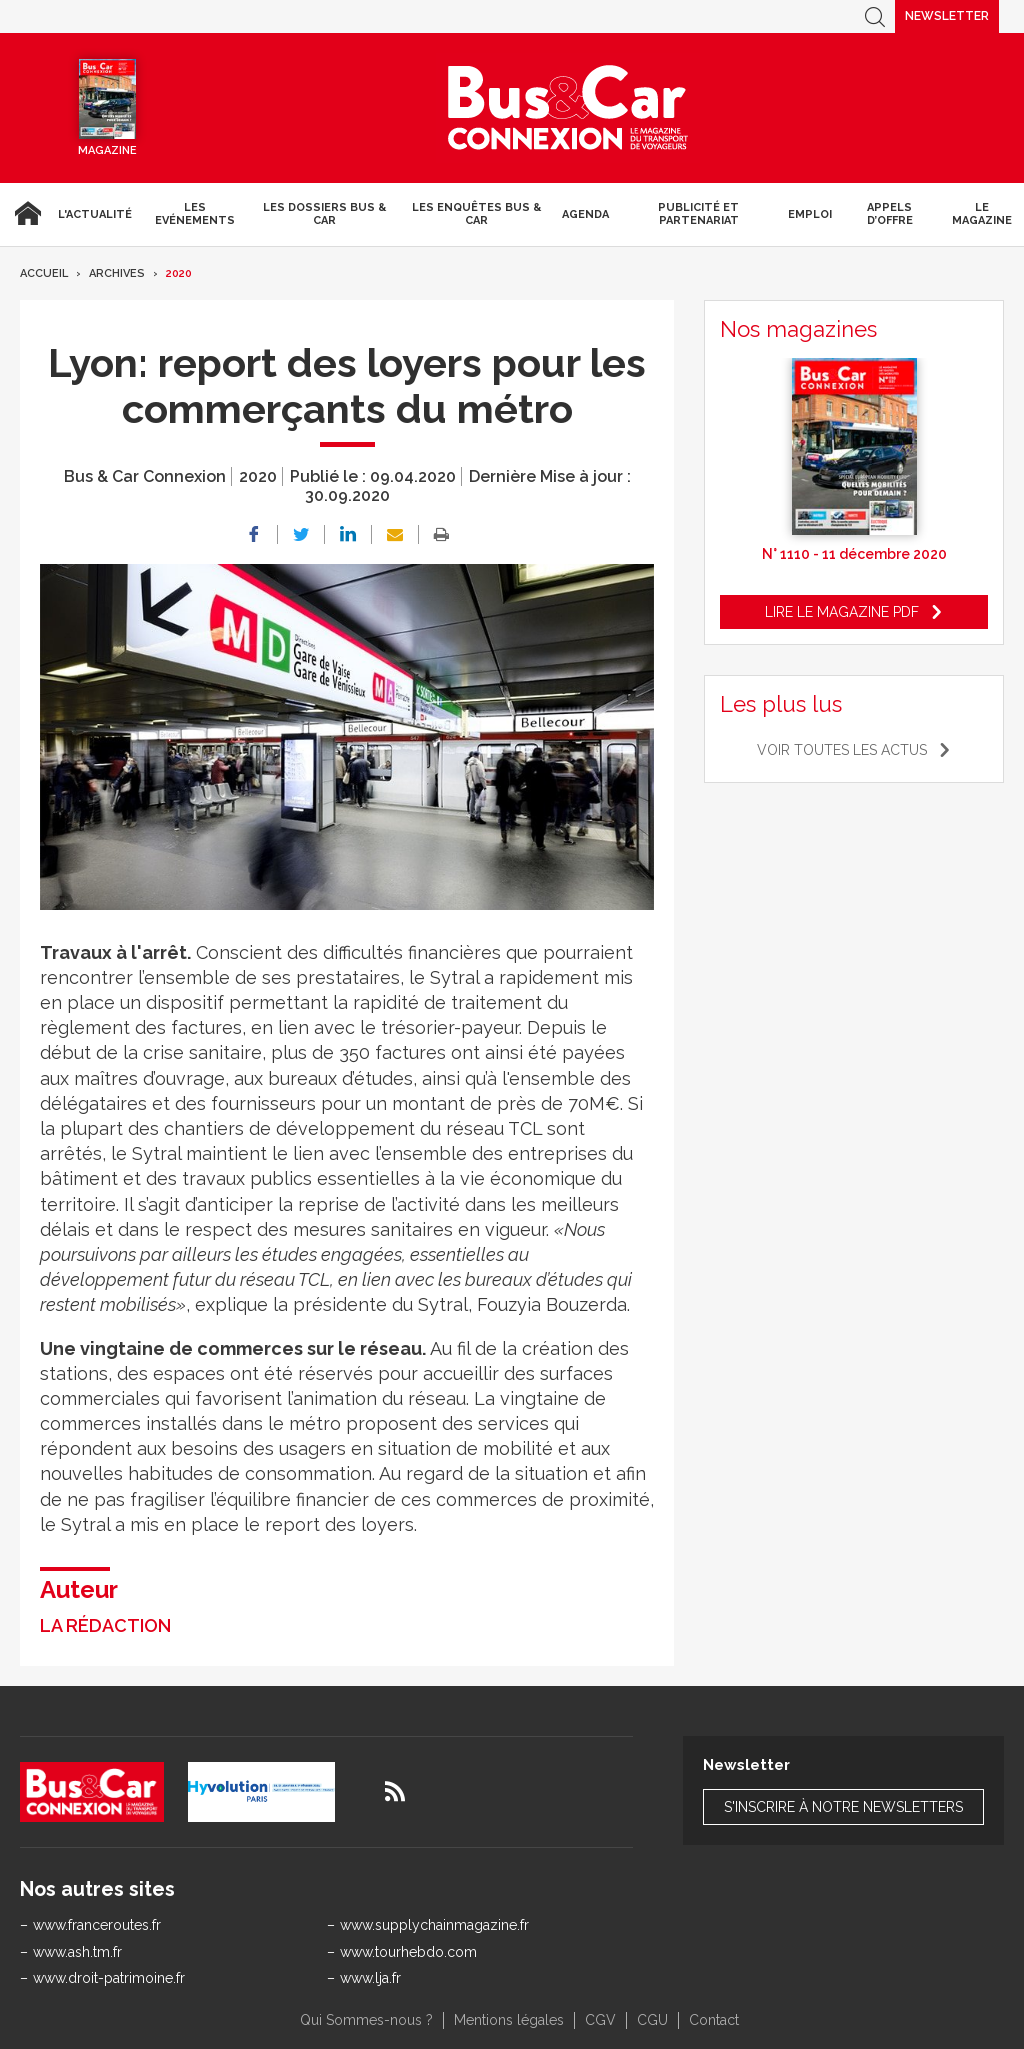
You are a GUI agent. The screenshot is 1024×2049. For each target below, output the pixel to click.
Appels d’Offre (890, 214)
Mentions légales (509, 2020)
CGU (652, 2020)
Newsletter (947, 16)
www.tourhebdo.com (408, 1952)
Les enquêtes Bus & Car (476, 214)
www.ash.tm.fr (77, 1952)
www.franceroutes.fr (97, 1925)
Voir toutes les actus (842, 750)
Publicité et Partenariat (698, 214)
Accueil (25, 214)
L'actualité (95, 214)
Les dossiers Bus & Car (324, 214)
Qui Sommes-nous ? (366, 2020)
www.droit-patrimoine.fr (109, 1978)
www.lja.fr (370, 1978)
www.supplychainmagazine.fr (434, 1925)
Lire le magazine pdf (842, 612)
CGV (600, 2020)
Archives (117, 273)
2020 (179, 273)
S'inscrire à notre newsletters (843, 1807)
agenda (585, 214)
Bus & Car (568, 108)
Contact (714, 2020)
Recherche (875, 16)
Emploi (810, 214)
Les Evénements (195, 214)
